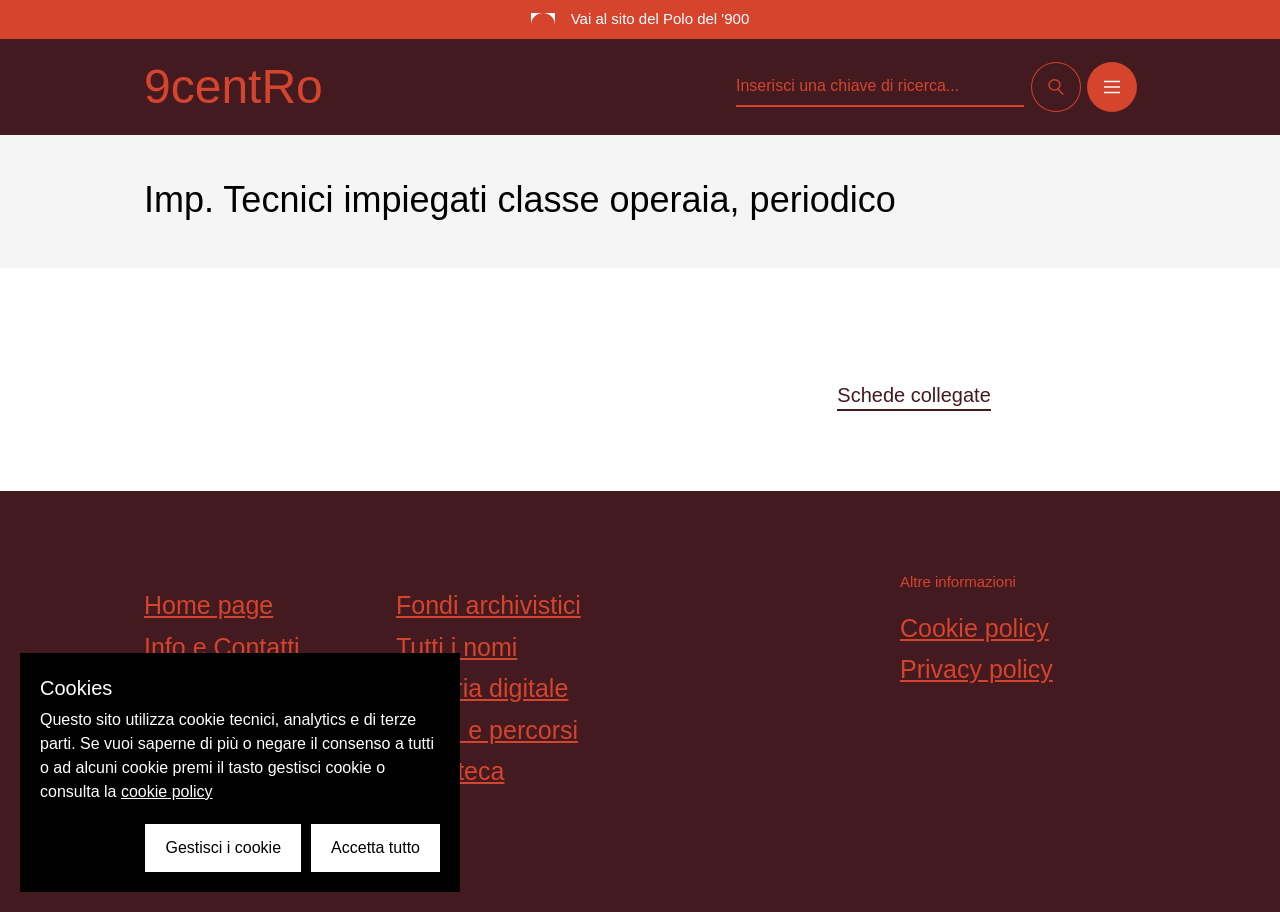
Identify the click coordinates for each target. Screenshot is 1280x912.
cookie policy (167, 791)
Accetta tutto (375, 847)
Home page (208, 605)
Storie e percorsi (487, 730)
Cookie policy (974, 628)
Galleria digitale (482, 688)
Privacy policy (976, 669)
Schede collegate (913, 395)
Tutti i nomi (456, 647)
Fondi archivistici (488, 605)
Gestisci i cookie (223, 847)
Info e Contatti (222, 647)
